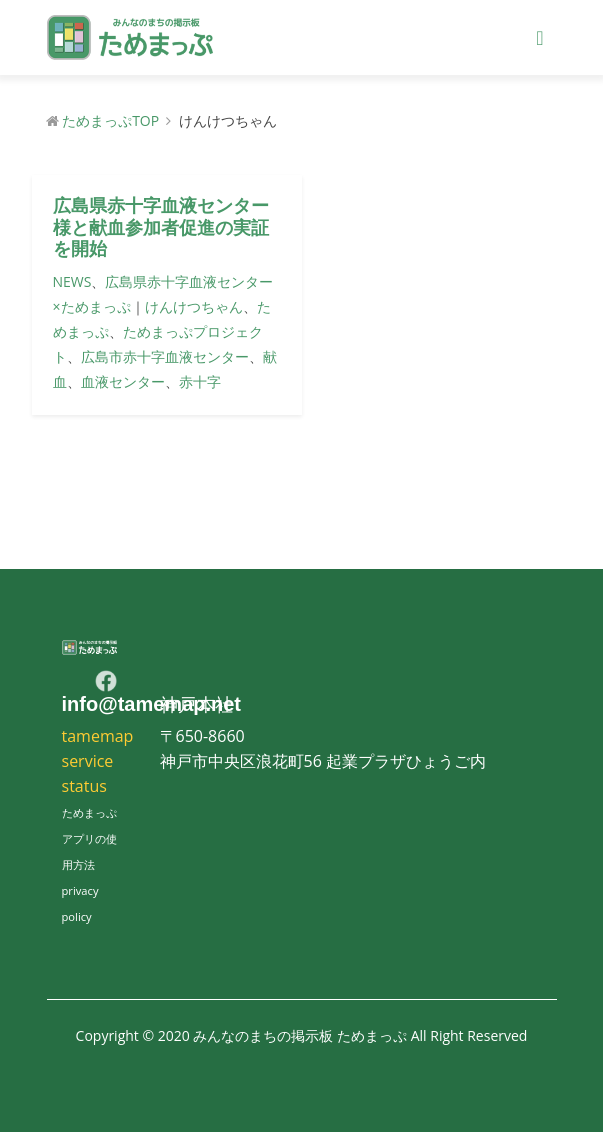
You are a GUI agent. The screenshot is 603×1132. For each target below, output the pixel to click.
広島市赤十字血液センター (165, 356)
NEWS (72, 281)
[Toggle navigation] (539, 38)
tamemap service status (98, 761)
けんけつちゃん (194, 306)
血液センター (123, 381)
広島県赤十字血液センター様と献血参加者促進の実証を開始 (161, 227)
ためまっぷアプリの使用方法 (89, 838)
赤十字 (200, 381)
